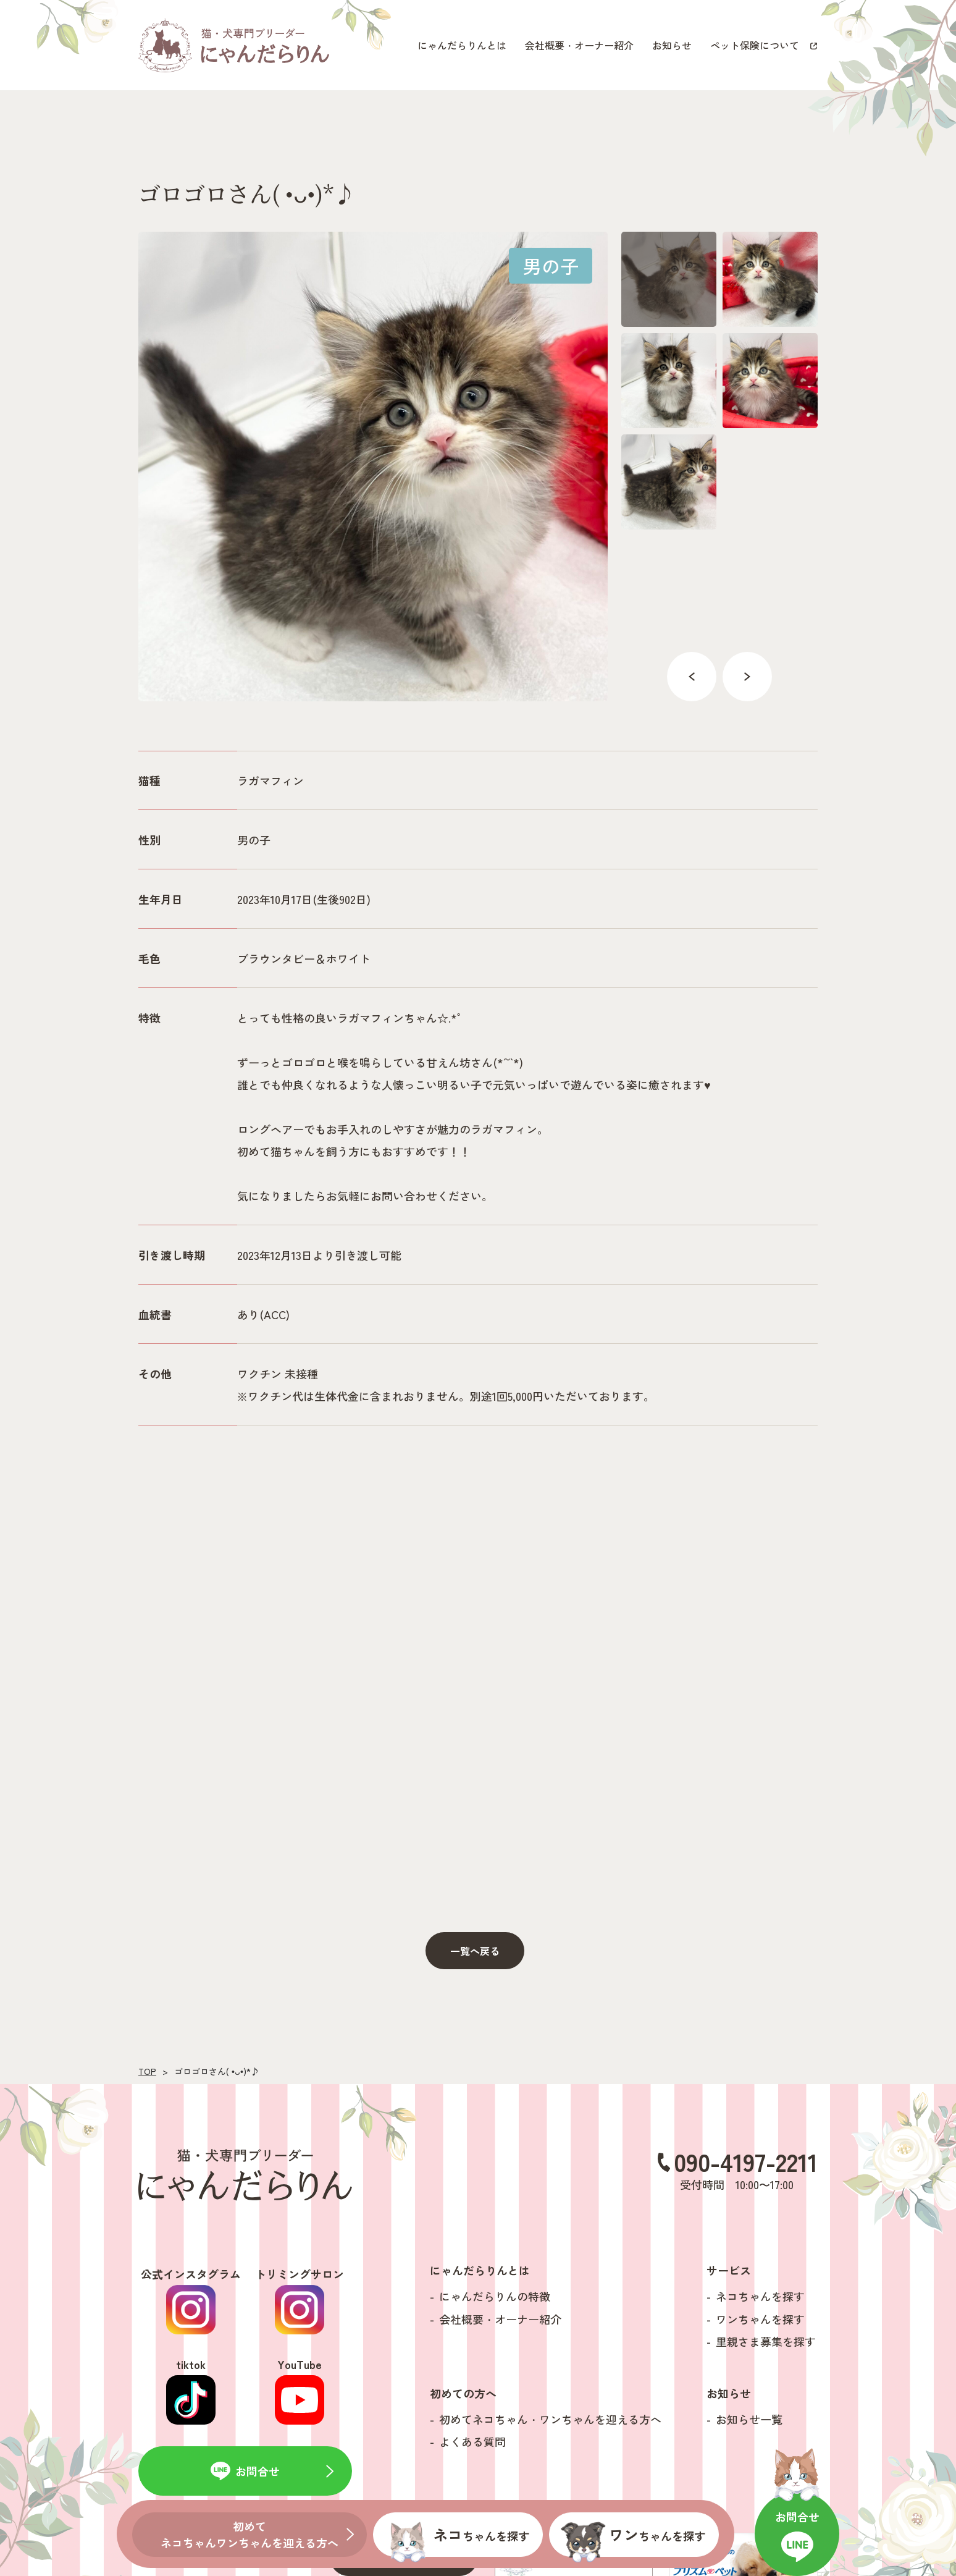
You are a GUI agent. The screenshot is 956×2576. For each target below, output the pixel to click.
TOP (147, 2071)
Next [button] (747, 676)
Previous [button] (691, 676)
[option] (373, 466)
